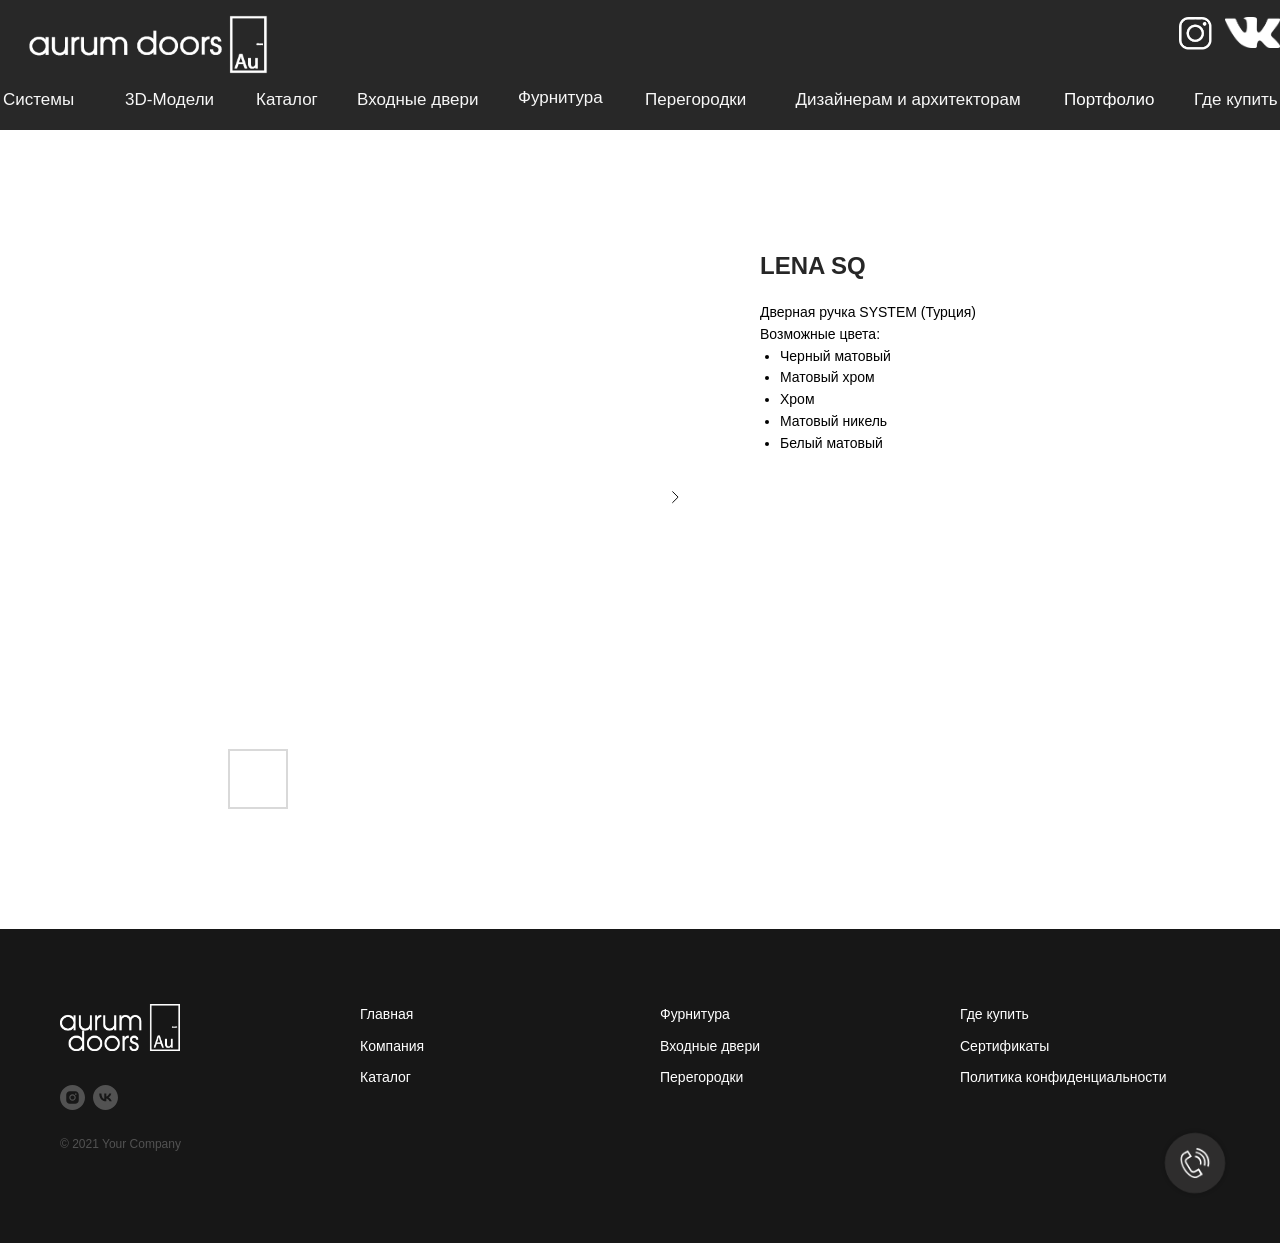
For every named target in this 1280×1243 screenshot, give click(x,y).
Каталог (287, 99)
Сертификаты (1004, 1046)
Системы (38, 99)
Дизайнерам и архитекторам (907, 99)
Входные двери (417, 99)
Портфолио (1109, 99)
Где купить (1236, 99)
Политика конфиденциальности (1063, 1077)
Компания (392, 1046)
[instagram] (72, 1097)
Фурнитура (560, 97)
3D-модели (169, 99)
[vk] (105, 1097)
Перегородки (695, 99)
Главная (386, 1014)
